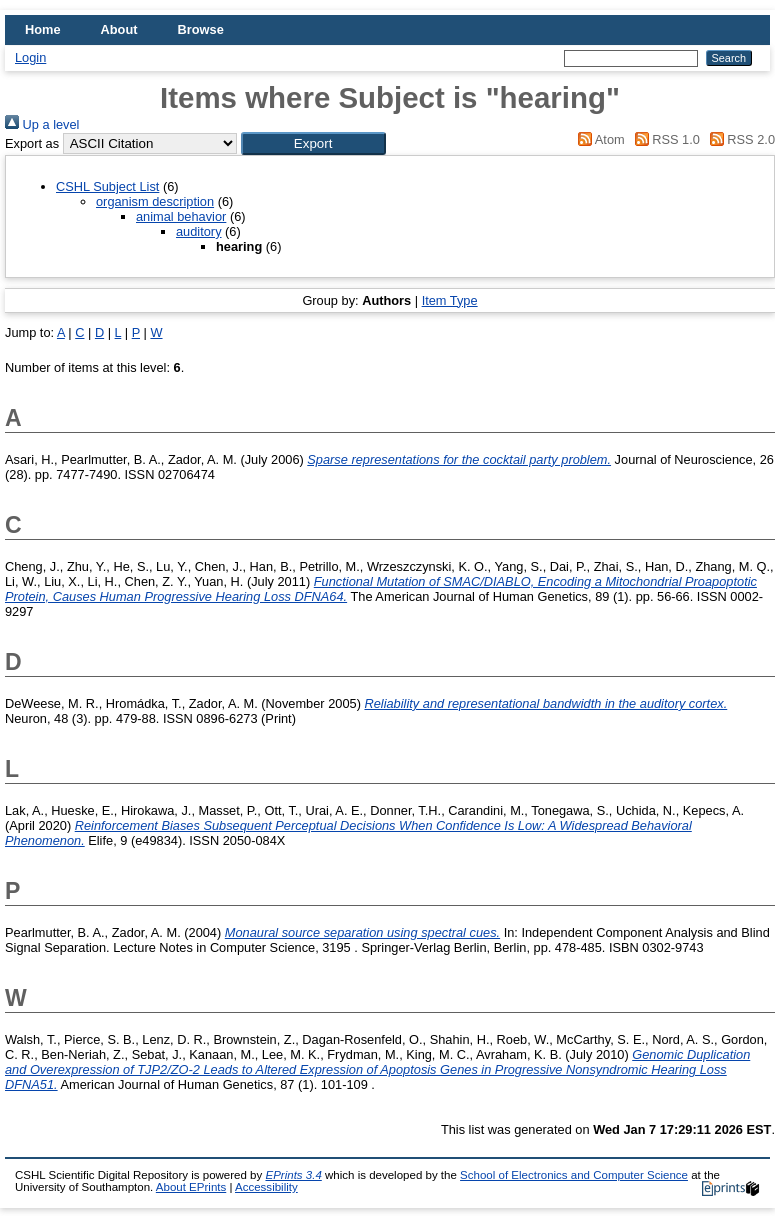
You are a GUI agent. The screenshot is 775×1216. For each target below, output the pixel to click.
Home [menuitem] (43, 29)
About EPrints (191, 1187)
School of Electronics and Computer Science (574, 1175)
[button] (313, 143)
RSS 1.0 (664, 139)
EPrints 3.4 (293, 1175)
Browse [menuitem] (201, 29)
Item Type (450, 300)
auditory (199, 231)
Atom (598, 139)
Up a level (42, 124)
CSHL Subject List (107, 186)
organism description (155, 201)
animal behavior (181, 216)
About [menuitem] (119, 29)
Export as (32, 143)
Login (30, 57)
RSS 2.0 (739, 139)
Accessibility (266, 1187)
